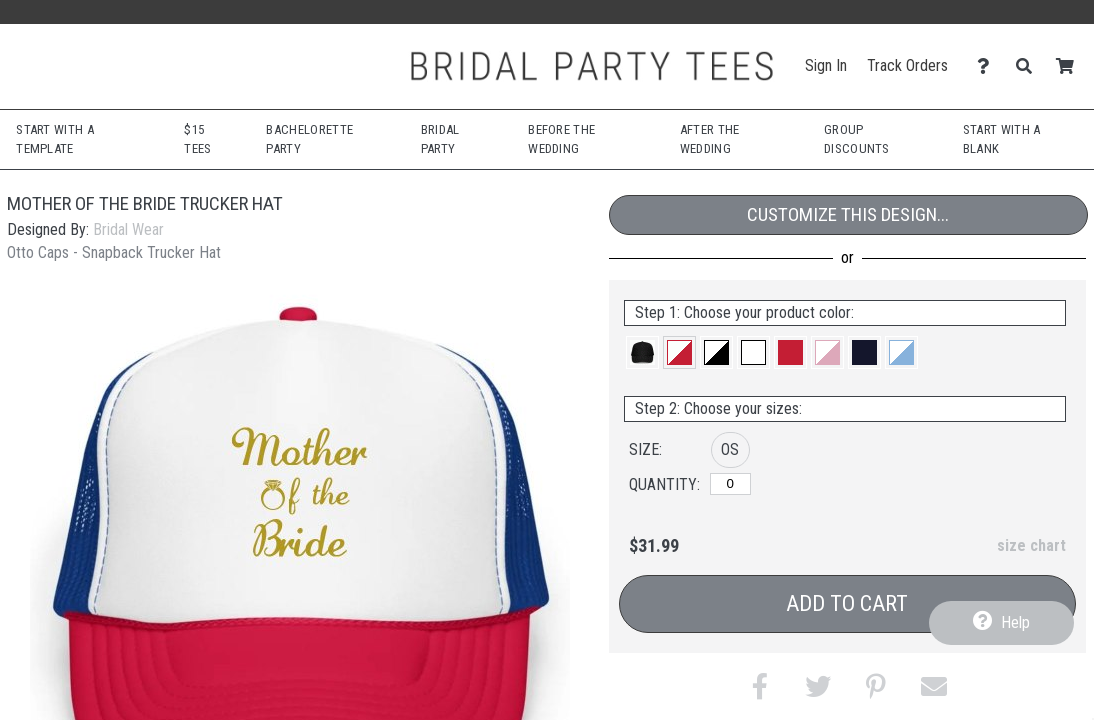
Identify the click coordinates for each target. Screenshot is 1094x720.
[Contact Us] (988, 66)
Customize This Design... (848, 214)
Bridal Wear (128, 229)
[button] (642, 352)
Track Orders (907, 65)
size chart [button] (1031, 545)
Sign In (826, 65)
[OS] (730, 484)
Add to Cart (847, 603)
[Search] (1029, 66)
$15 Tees (197, 139)
